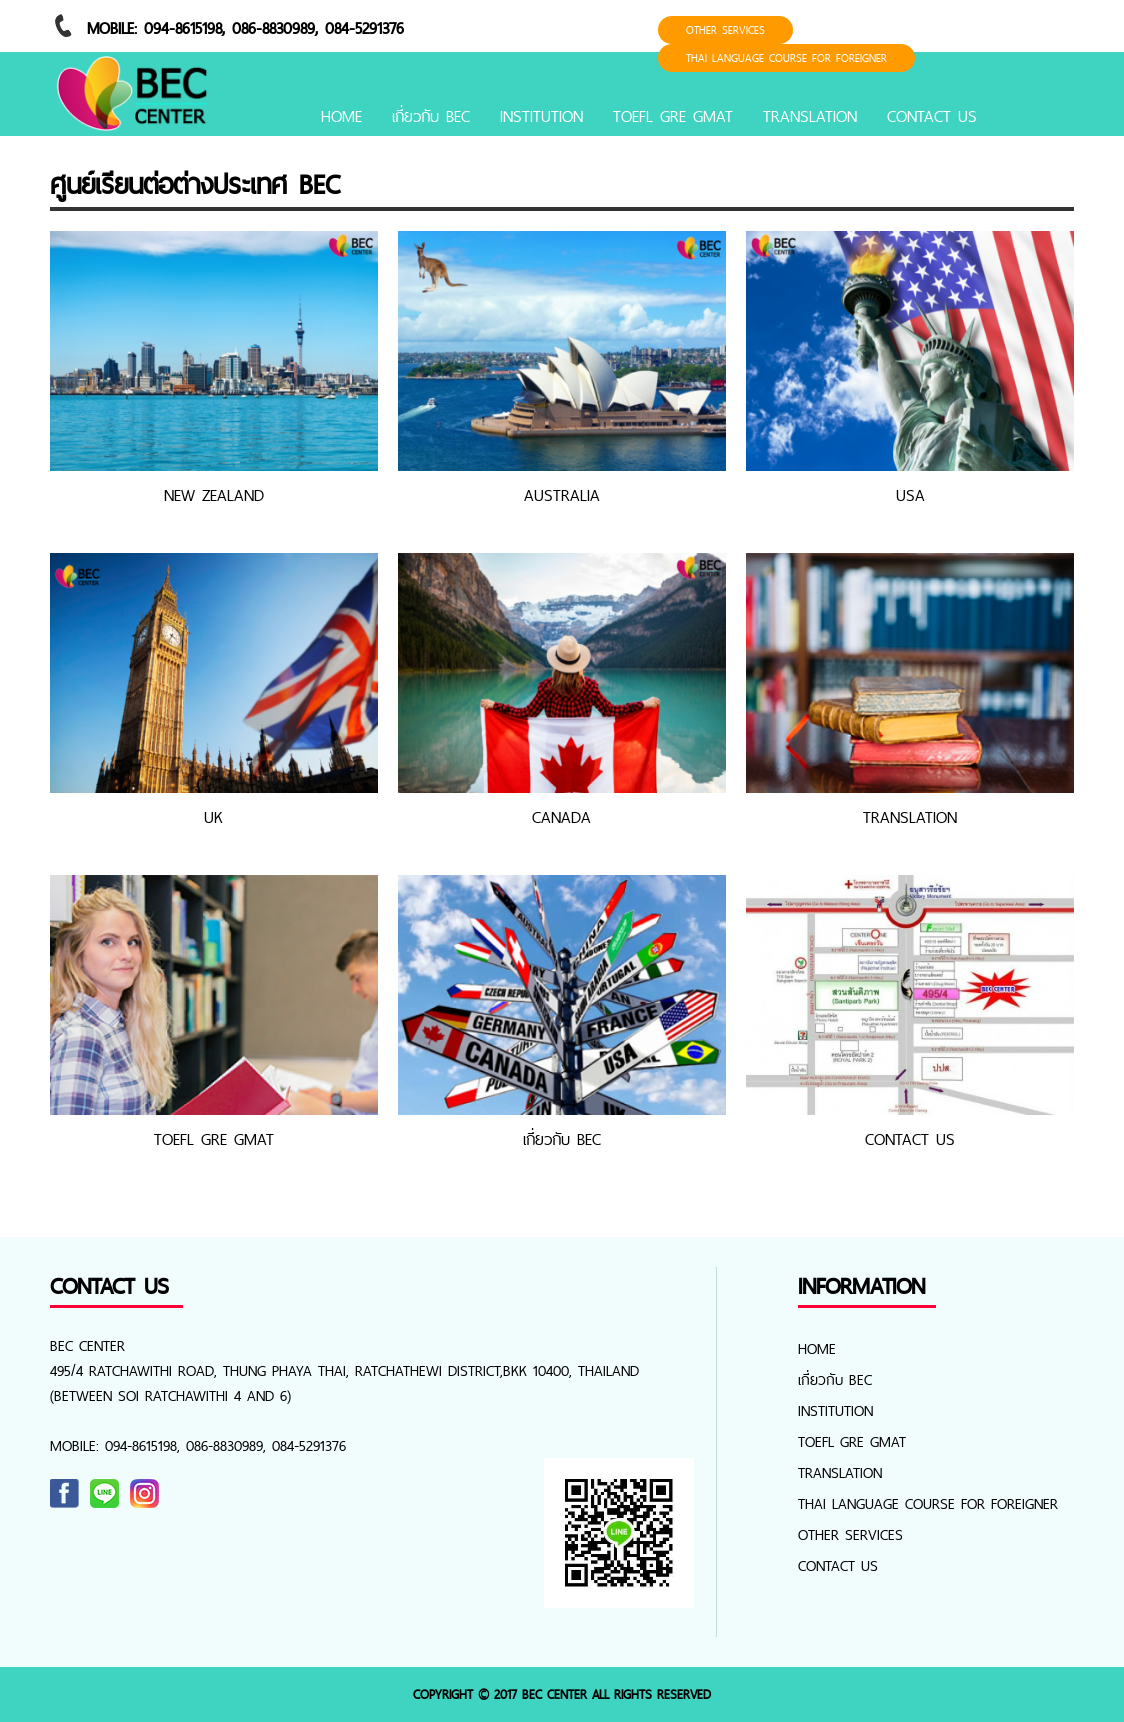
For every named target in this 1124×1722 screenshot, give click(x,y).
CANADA (561, 817)
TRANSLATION (810, 116)
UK (213, 817)
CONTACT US (932, 116)
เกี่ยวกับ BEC (431, 116)
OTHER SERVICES (725, 30)
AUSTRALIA (562, 495)
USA (910, 495)
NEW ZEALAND (214, 495)
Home (341, 116)
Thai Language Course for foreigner (786, 58)
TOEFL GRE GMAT (673, 116)
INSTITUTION (541, 116)
